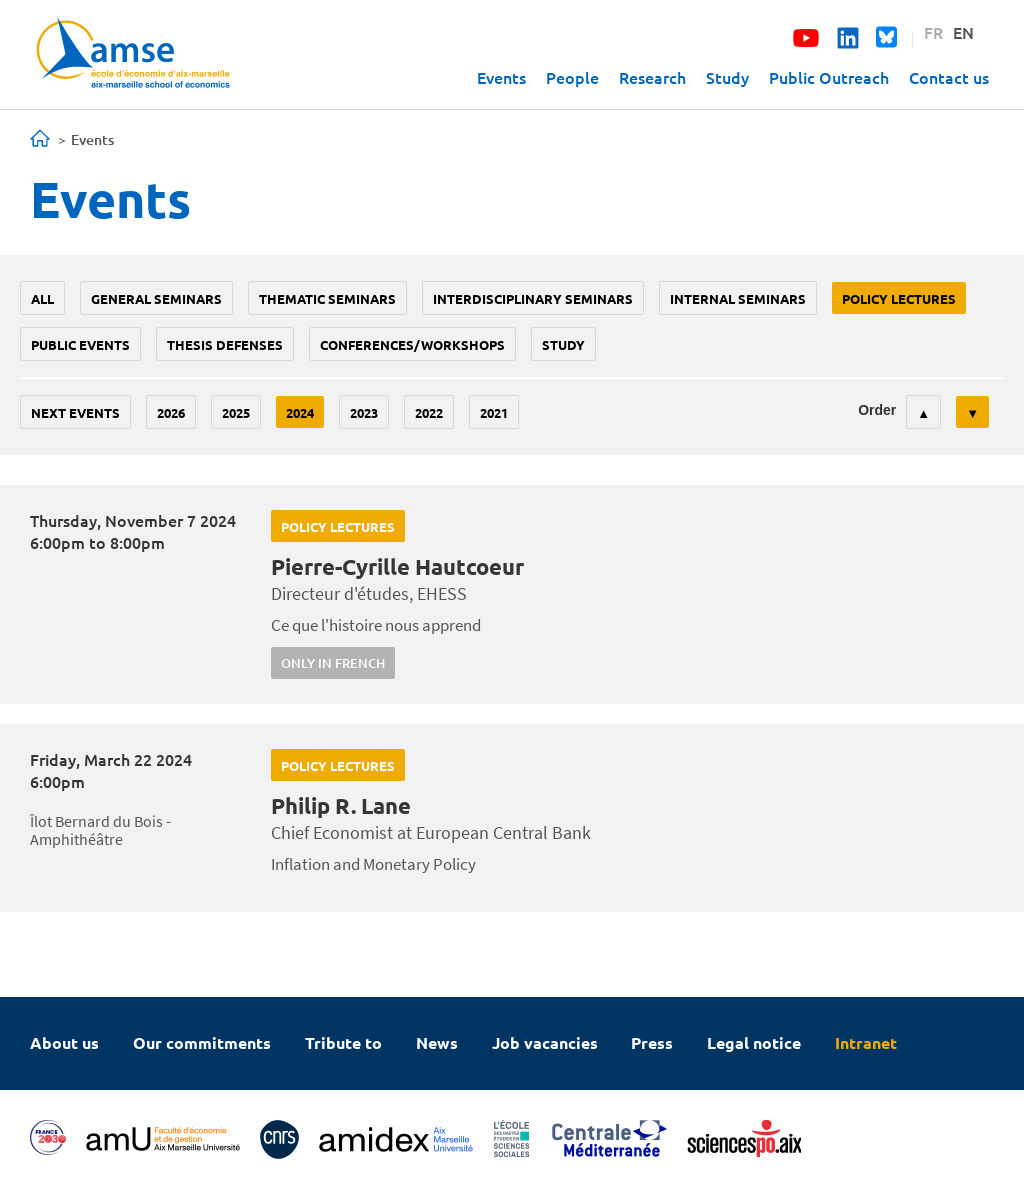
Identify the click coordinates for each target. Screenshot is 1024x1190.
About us (64, 1042)
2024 (300, 412)
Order (877, 410)
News (437, 1042)
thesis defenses (225, 344)
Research (652, 77)
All (42, 298)
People (572, 77)
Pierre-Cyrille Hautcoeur (397, 566)
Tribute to (343, 1042)
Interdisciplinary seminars (533, 298)
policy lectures (899, 298)
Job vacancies (545, 1042)
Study (727, 77)
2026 (171, 412)
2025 (236, 412)
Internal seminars (738, 298)
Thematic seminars (327, 298)
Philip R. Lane (341, 805)
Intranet (866, 1042)
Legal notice (754, 1042)
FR (933, 32)
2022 (429, 412)
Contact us (949, 77)
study (563, 344)
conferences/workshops (412, 344)
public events (80, 344)
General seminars (156, 298)
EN (963, 32)
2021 (494, 412)
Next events (75, 412)
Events (501, 77)
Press (652, 1042)
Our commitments (202, 1042)
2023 (364, 412)
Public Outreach (829, 77)
